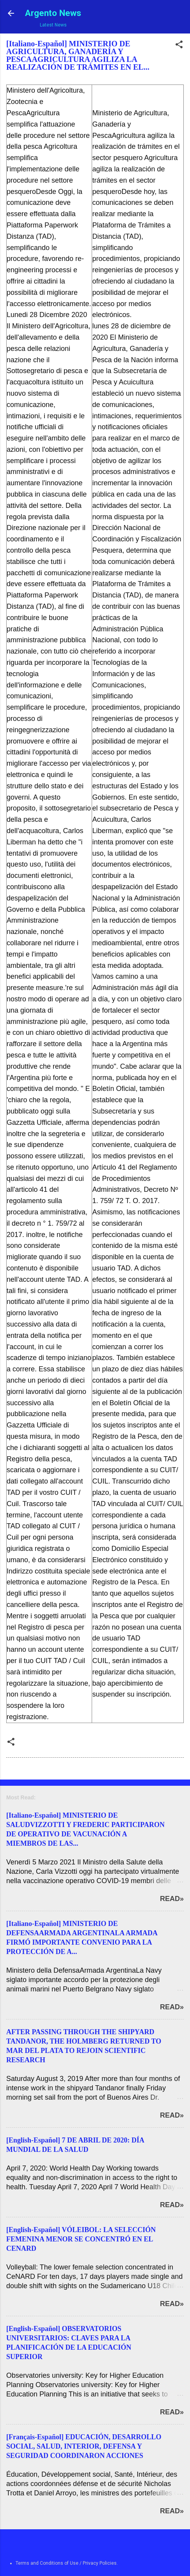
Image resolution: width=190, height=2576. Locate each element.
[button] (179, 46)
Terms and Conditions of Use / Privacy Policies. (67, 2563)
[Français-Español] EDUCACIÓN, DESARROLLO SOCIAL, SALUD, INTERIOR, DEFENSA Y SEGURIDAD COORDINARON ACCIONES (84, 2446)
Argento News (53, 13)
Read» (172, 1899)
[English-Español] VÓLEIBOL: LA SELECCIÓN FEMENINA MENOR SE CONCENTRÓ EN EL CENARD (81, 2239)
